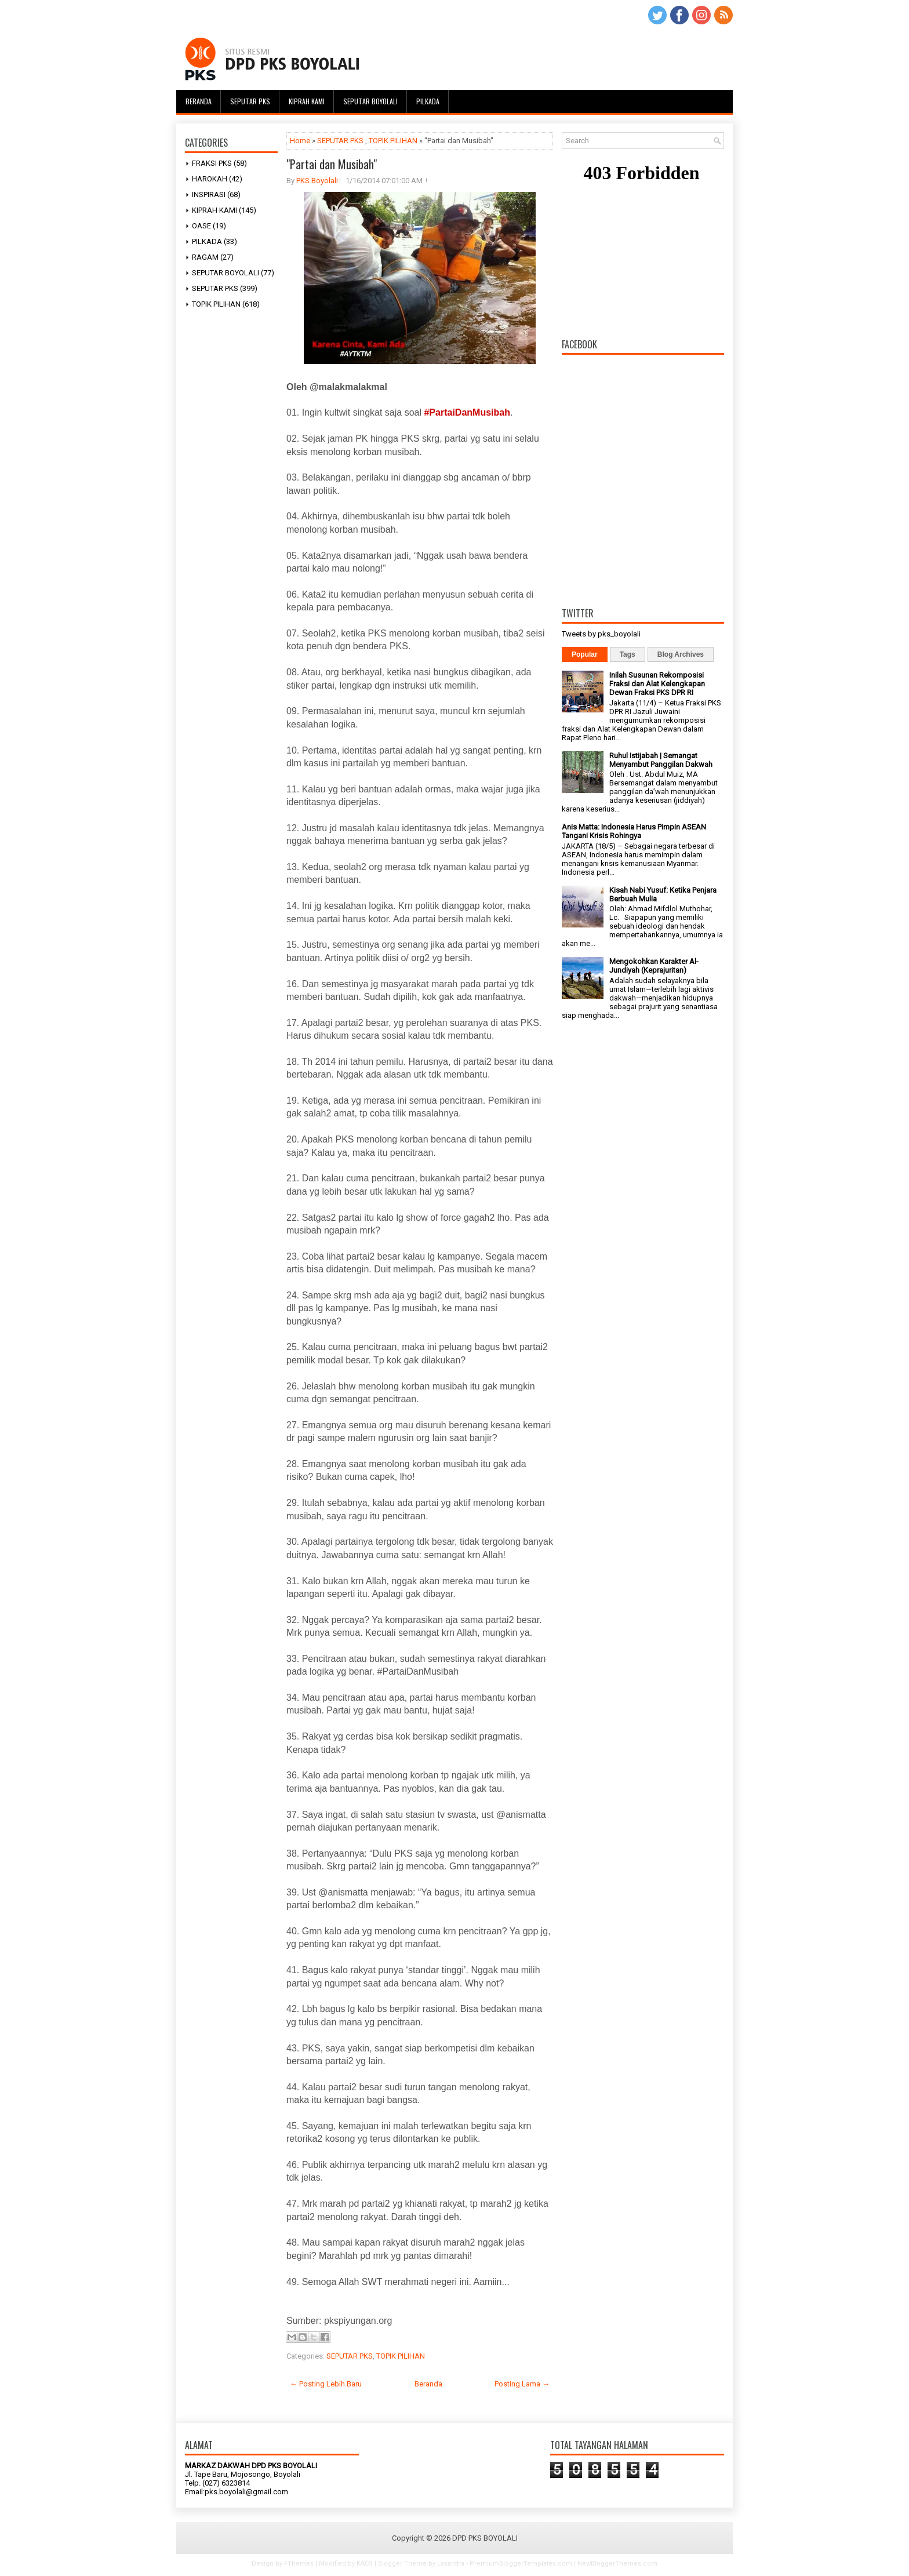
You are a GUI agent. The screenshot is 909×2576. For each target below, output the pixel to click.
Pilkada (427, 101)
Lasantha (450, 2563)
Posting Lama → (522, 2383)
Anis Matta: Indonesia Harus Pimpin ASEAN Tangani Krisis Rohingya (634, 831)
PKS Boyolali (317, 180)
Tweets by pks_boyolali (601, 634)
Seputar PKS (250, 101)
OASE (201, 225)
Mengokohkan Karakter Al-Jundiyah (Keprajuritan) (654, 965)
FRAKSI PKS (212, 163)
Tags (627, 654)
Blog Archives (680, 654)
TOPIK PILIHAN (216, 304)
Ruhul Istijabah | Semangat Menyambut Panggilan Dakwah (660, 760)
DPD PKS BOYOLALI (485, 2538)
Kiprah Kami (307, 101)
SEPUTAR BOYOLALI (225, 272)
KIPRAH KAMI (214, 210)
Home (300, 140)
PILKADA (207, 241)
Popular (585, 654)
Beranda (199, 101)
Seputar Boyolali (370, 101)
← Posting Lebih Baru (326, 2383)
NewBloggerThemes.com (617, 2563)
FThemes (299, 2563)
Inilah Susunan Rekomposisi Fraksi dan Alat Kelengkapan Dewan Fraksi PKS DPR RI (657, 684)
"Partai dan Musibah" (331, 164)
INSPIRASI (209, 194)
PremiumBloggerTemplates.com (521, 2563)
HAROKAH (209, 178)
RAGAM (205, 257)
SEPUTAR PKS (215, 288)
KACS (365, 2563)
